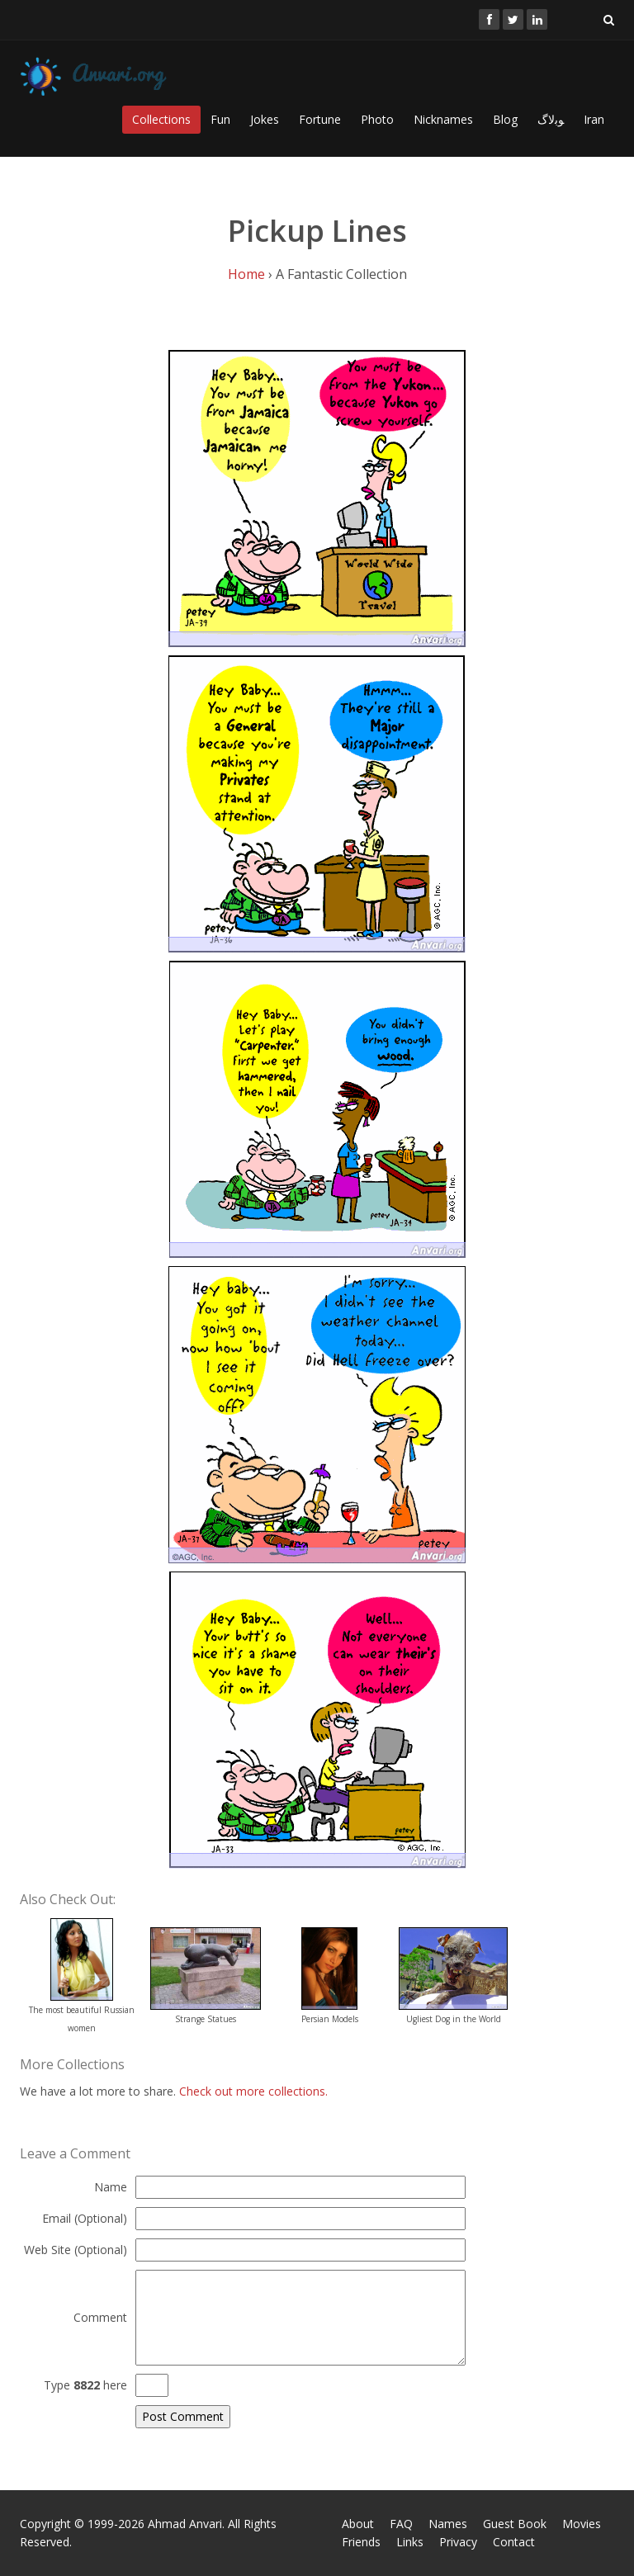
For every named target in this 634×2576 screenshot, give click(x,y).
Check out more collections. (253, 2091)
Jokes (264, 119)
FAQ (401, 2523)
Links (409, 2542)
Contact (514, 2542)
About (358, 2523)
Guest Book (514, 2523)
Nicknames (443, 119)
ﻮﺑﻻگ (550, 119)
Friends (361, 2542)
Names (447, 2523)
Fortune (320, 119)
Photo (377, 119)
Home (246, 274)
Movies (581, 2523)
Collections (161, 119)
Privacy (458, 2542)
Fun (220, 119)
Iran (594, 119)
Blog (505, 119)
